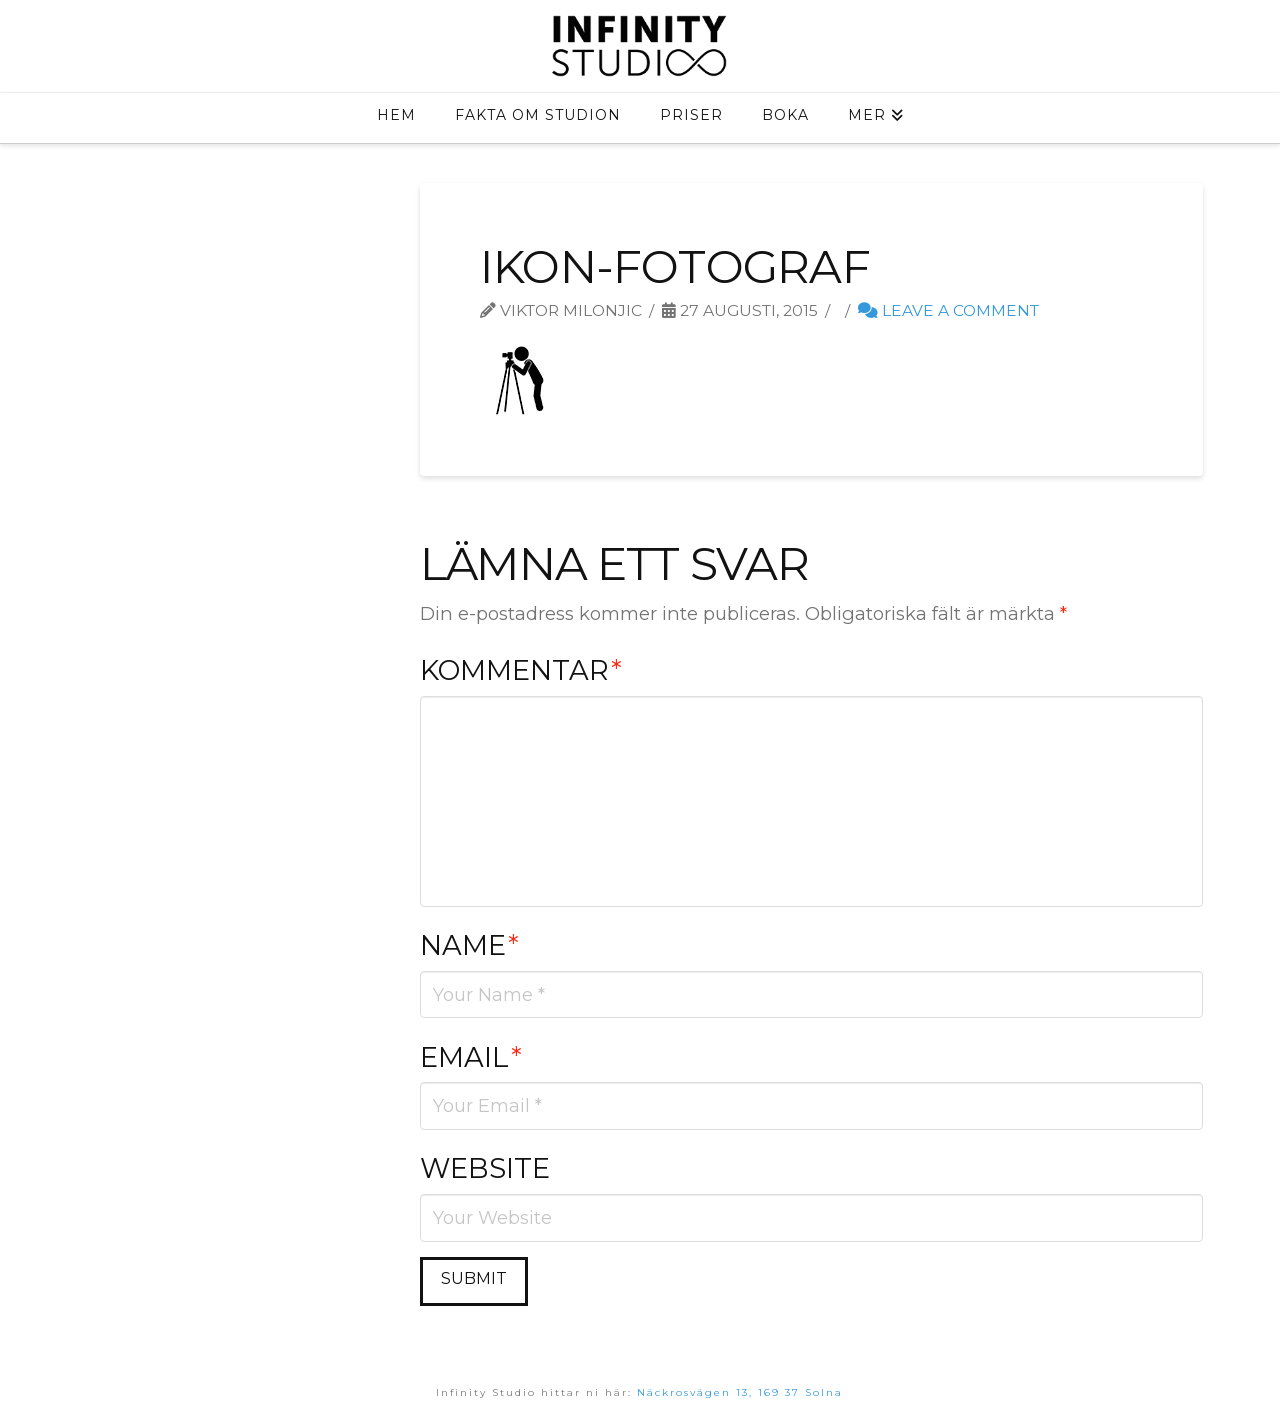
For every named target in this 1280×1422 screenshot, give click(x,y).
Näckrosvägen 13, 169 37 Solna (740, 1392)
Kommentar (521, 670)
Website (485, 1168)
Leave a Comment (948, 310)
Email (471, 1057)
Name (469, 945)
